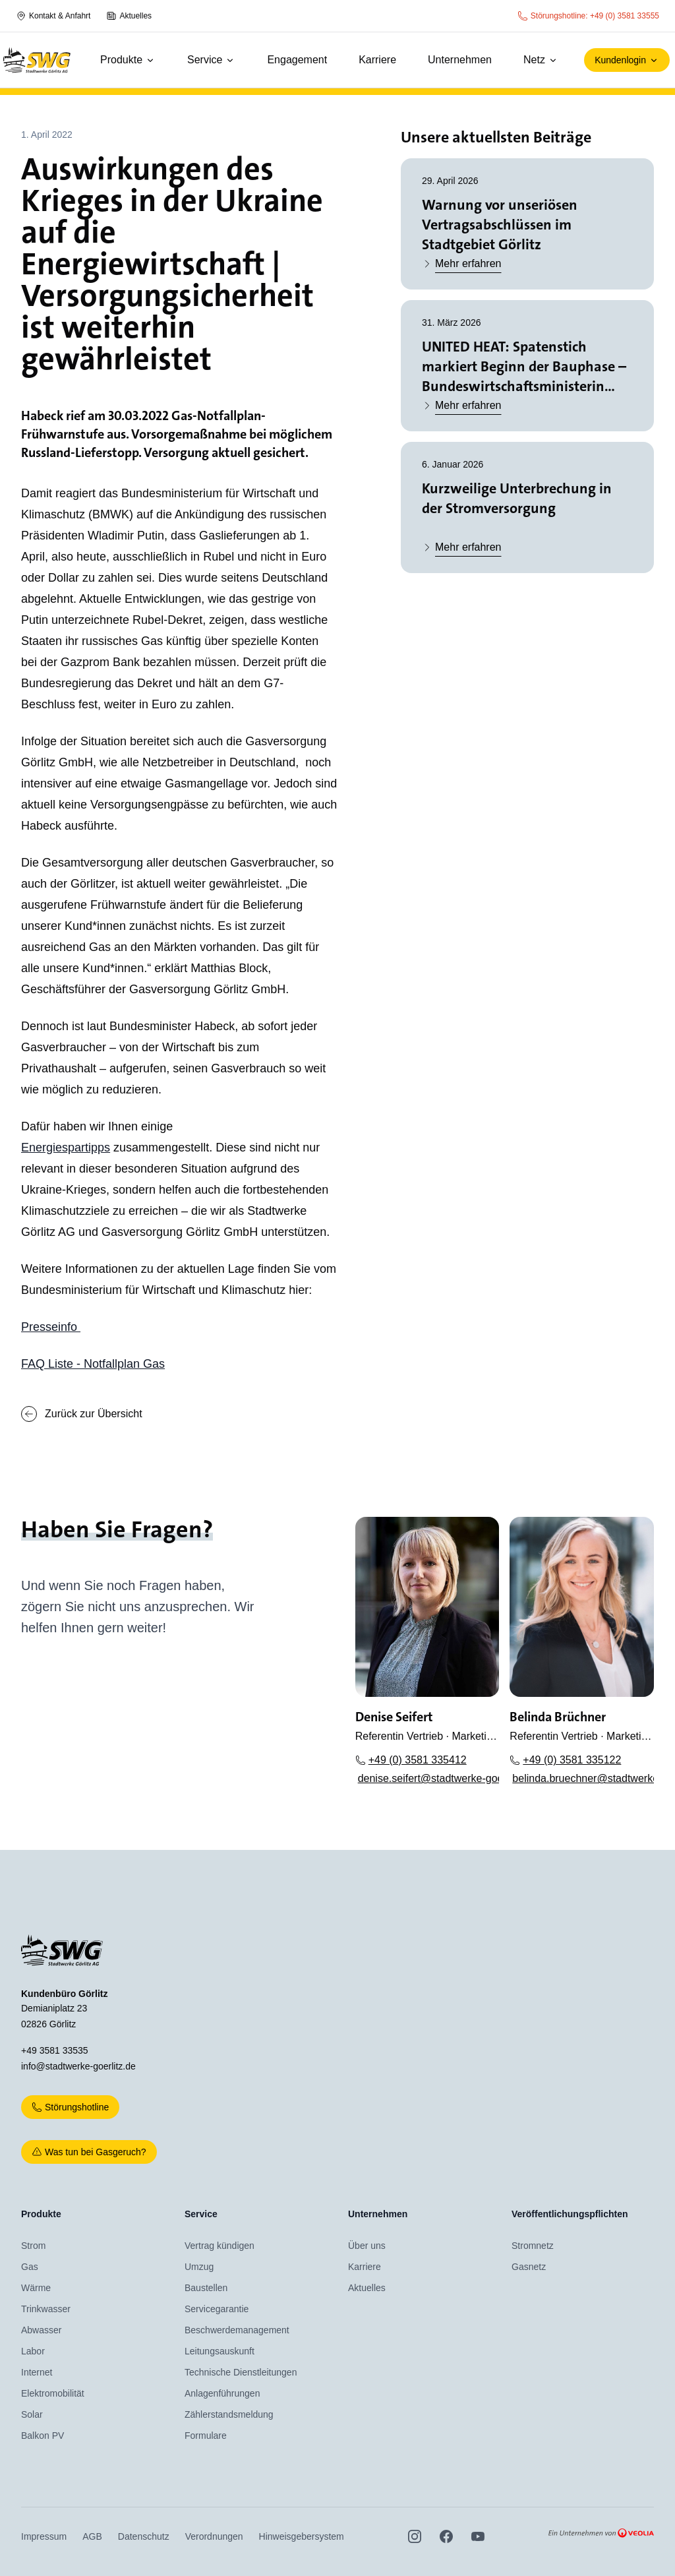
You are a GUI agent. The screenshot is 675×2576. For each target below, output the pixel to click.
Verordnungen (214, 2536)
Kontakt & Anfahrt (53, 16)
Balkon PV (42, 2435)
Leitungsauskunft (219, 2351)
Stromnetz (533, 2245)
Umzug (199, 2266)
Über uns (367, 2245)
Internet (36, 2372)
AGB (92, 2536)
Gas (29, 2266)
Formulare (206, 2435)
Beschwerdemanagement (237, 2330)
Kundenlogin (627, 60)
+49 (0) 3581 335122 (565, 1759)
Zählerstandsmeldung (229, 2414)
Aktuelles (129, 16)
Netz (540, 59)
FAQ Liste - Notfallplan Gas (93, 1363)
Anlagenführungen (222, 2393)
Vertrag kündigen (219, 2245)
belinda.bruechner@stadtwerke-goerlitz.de (583, 1778)
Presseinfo (50, 1327)
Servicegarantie (217, 2309)
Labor (33, 2351)
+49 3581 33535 (54, 2050)
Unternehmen (460, 59)
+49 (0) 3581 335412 (411, 1759)
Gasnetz (529, 2266)
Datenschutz (143, 2536)
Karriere (377, 59)
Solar (32, 2414)
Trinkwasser (46, 2309)
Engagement (297, 59)
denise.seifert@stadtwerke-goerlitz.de (429, 1778)
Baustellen (206, 2288)
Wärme (36, 2288)
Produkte (128, 59)
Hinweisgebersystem (301, 2536)
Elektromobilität (52, 2393)
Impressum (44, 2536)
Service (211, 59)
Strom (33, 2245)
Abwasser (41, 2330)
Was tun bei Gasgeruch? (89, 2152)
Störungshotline (70, 2107)
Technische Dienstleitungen (241, 2372)
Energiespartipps (65, 1147)
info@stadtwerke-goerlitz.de (78, 2066)
